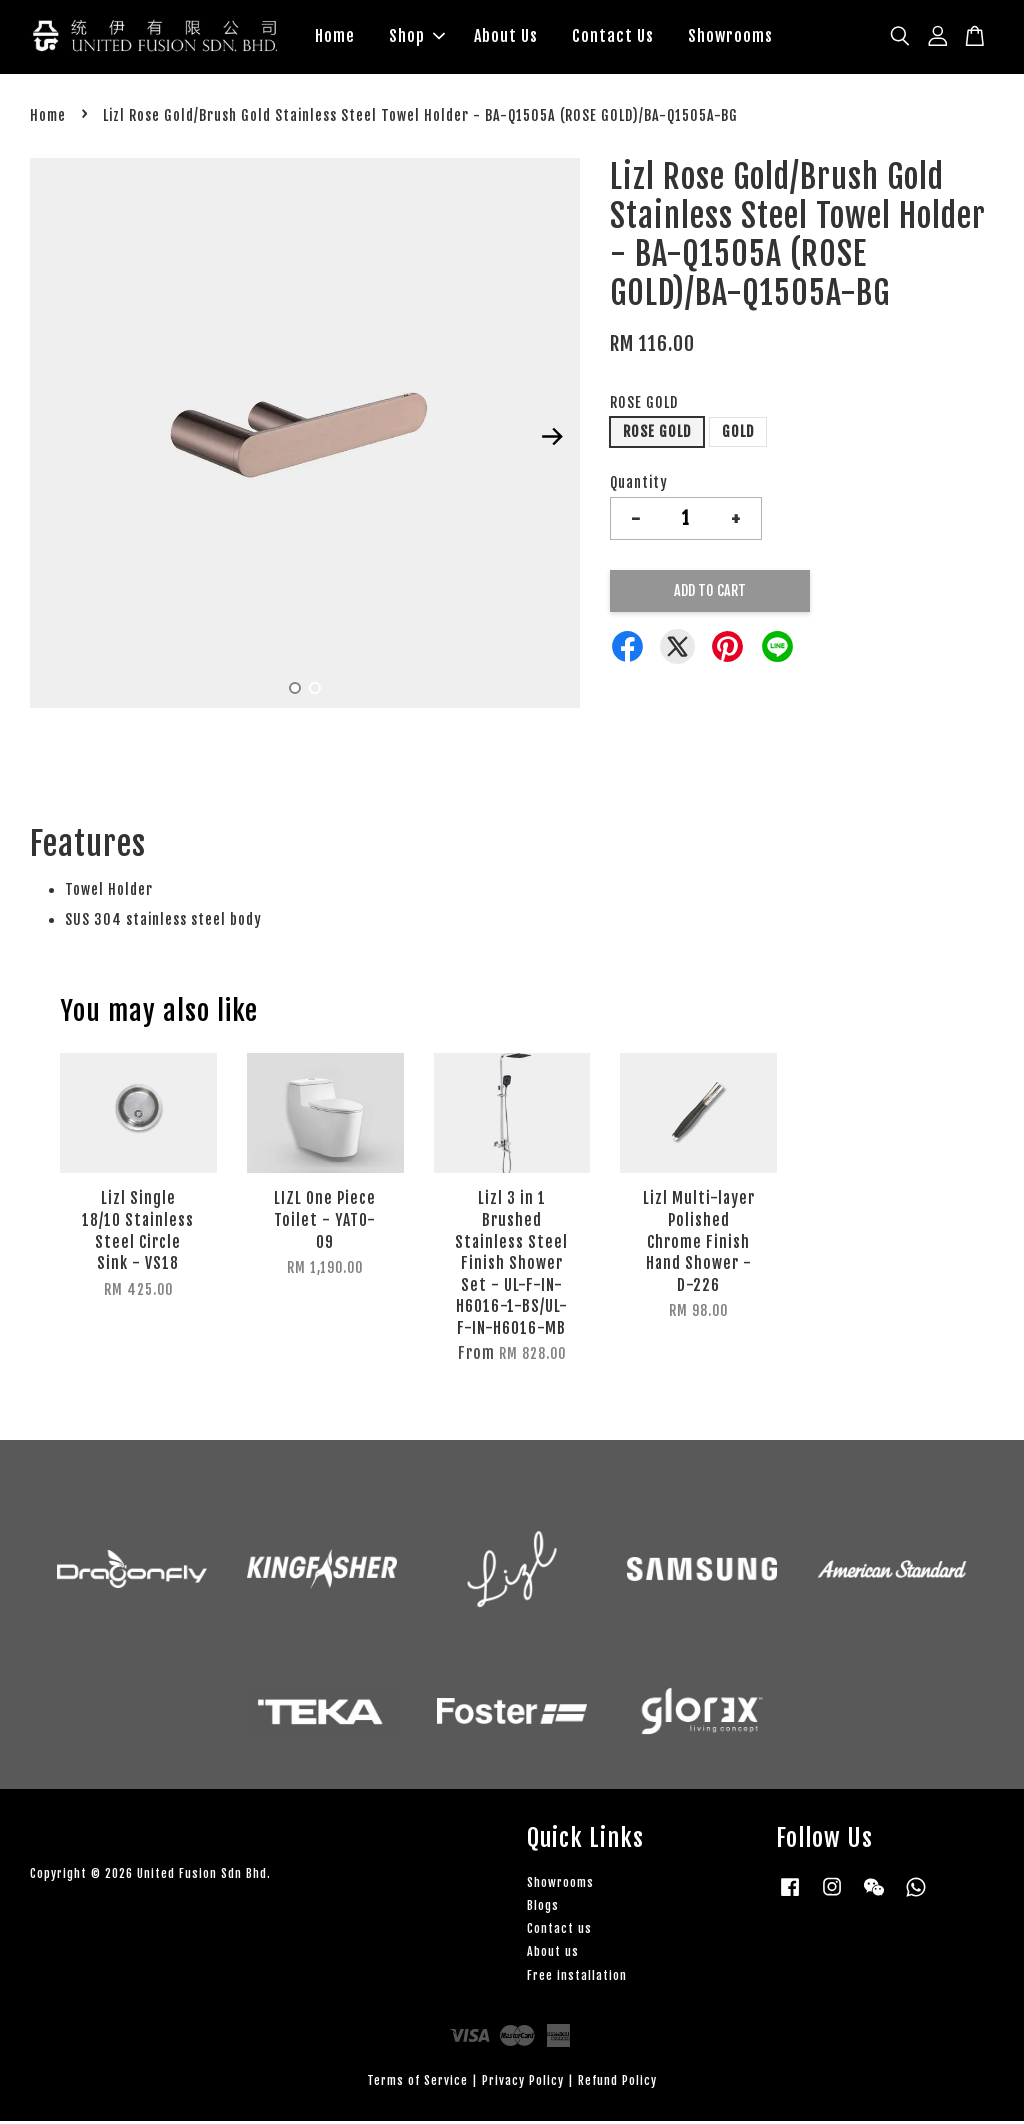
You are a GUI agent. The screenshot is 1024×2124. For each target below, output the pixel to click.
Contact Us (613, 38)
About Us (506, 38)
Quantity (639, 485)
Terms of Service (417, 2083)
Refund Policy (617, 2083)
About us (553, 1954)
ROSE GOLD (644, 405)
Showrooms (730, 38)
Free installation (577, 1978)
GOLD (738, 434)
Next (553, 439)
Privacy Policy (523, 2083)
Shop (417, 38)
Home (335, 38)
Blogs (543, 1908)
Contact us (559, 1931)
